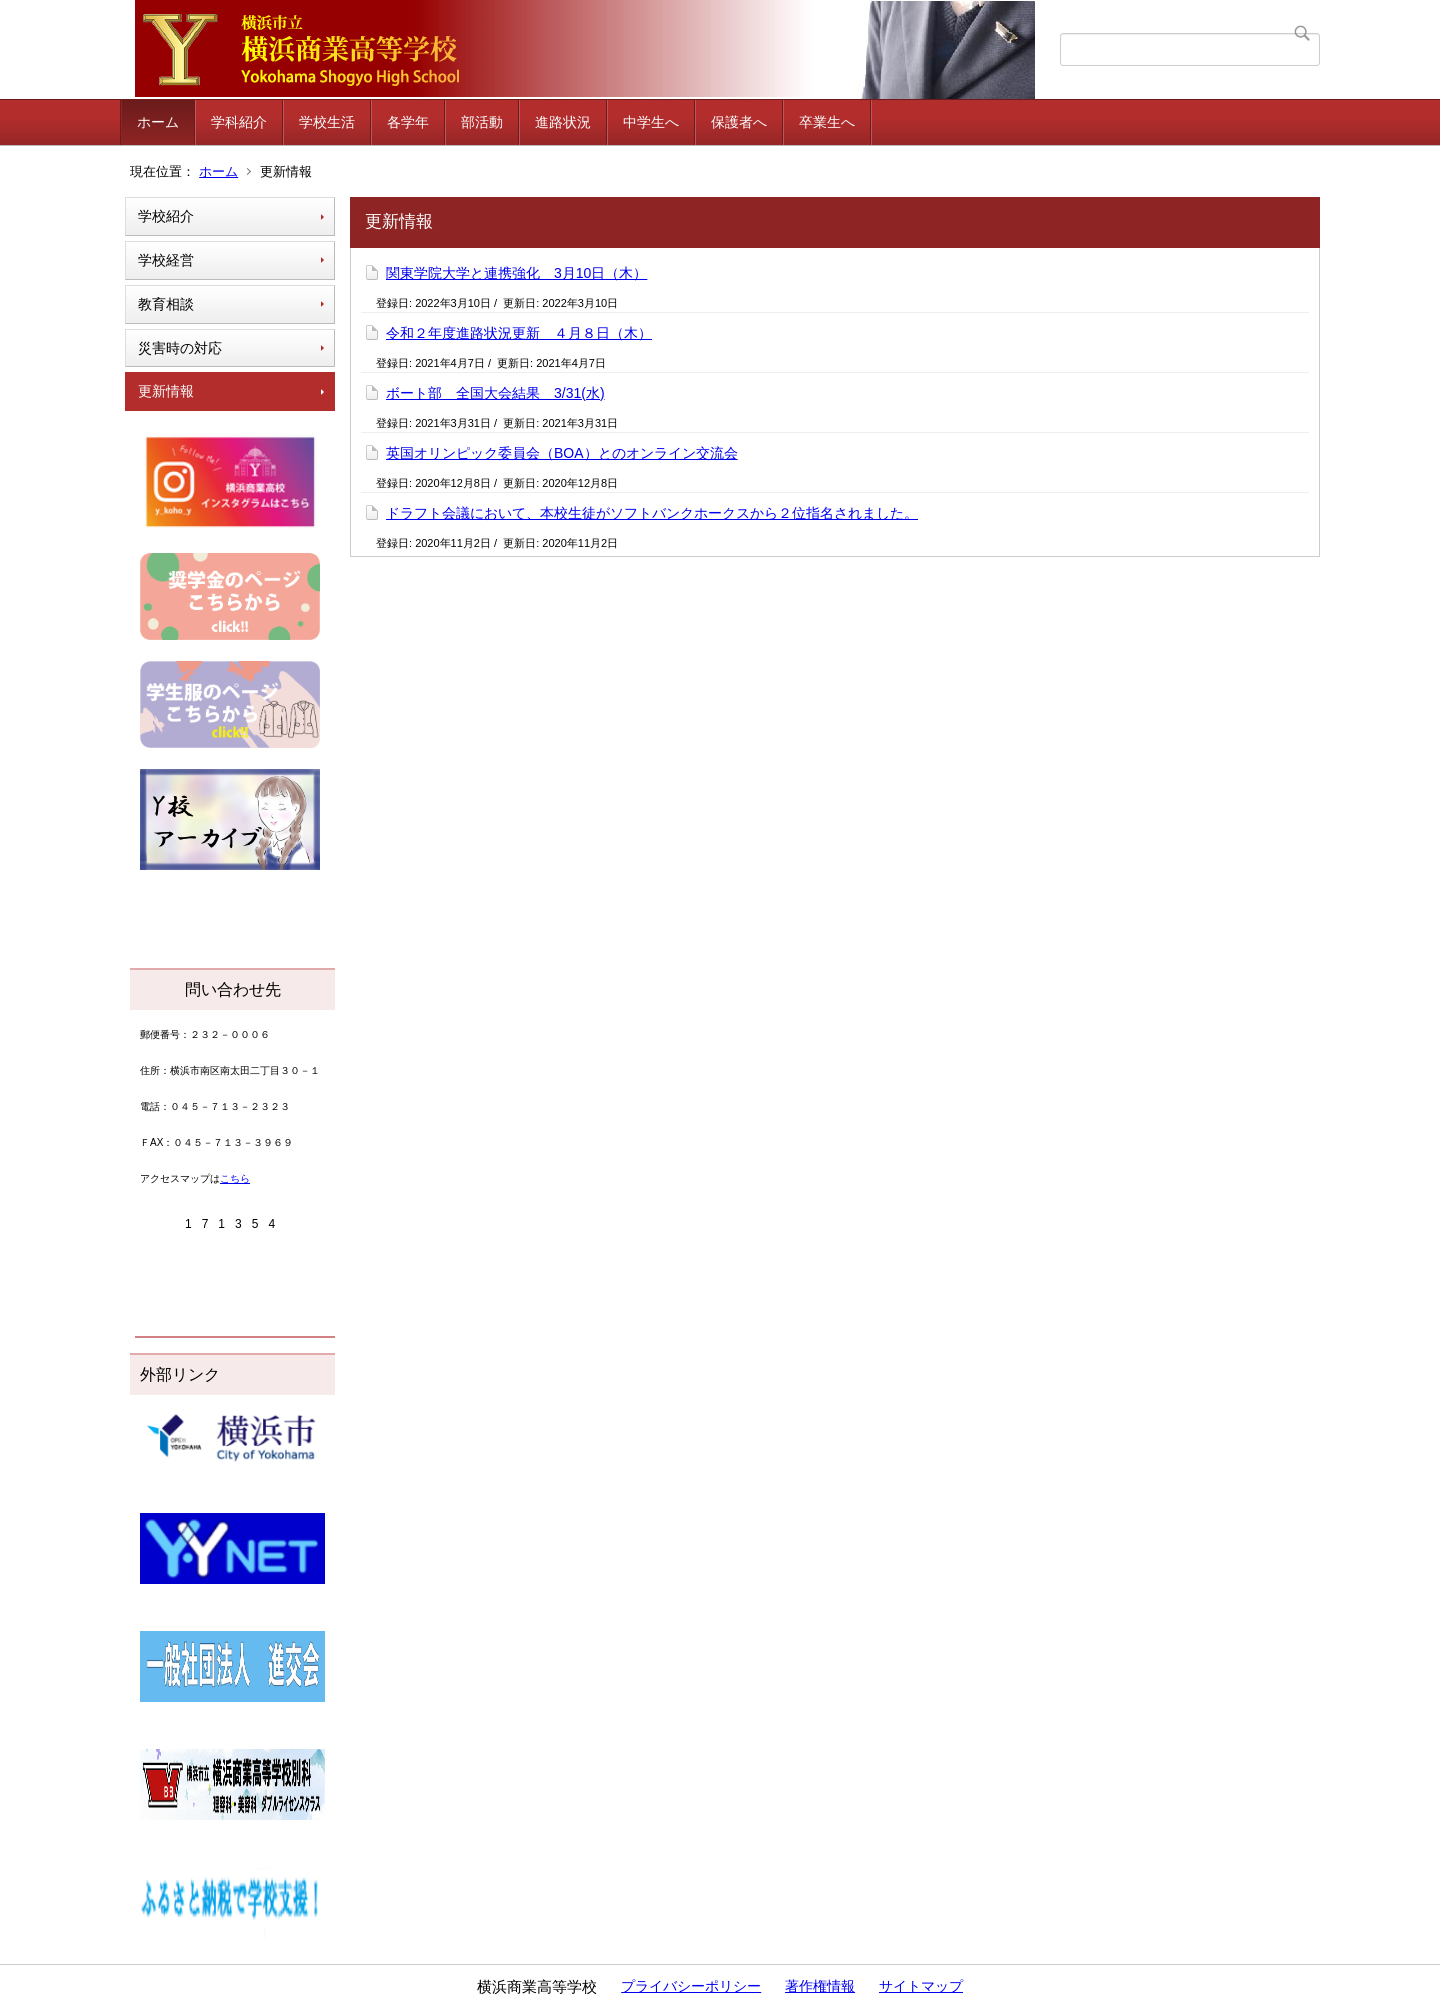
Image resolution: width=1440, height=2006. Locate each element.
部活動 (482, 122)
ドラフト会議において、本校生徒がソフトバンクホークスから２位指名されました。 (652, 513)
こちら (235, 1178)
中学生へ (651, 122)
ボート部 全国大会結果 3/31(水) (495, 393)
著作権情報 (820, 1986)
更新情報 (166, 391)
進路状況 (563, 122)
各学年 (408, 122)
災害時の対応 (180, 348)
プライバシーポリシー (691, 1986)
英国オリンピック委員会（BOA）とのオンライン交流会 (562, 453)
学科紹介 (239, 122)
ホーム (158, 122)
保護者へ (739, 122)
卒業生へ (827, 122)
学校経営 (166, 260)
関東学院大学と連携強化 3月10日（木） (516, 273)
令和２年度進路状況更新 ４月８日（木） (519, 333)
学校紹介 (166, 216)
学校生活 (327, 122)
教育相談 (166, 304)
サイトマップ (921, 1986)
